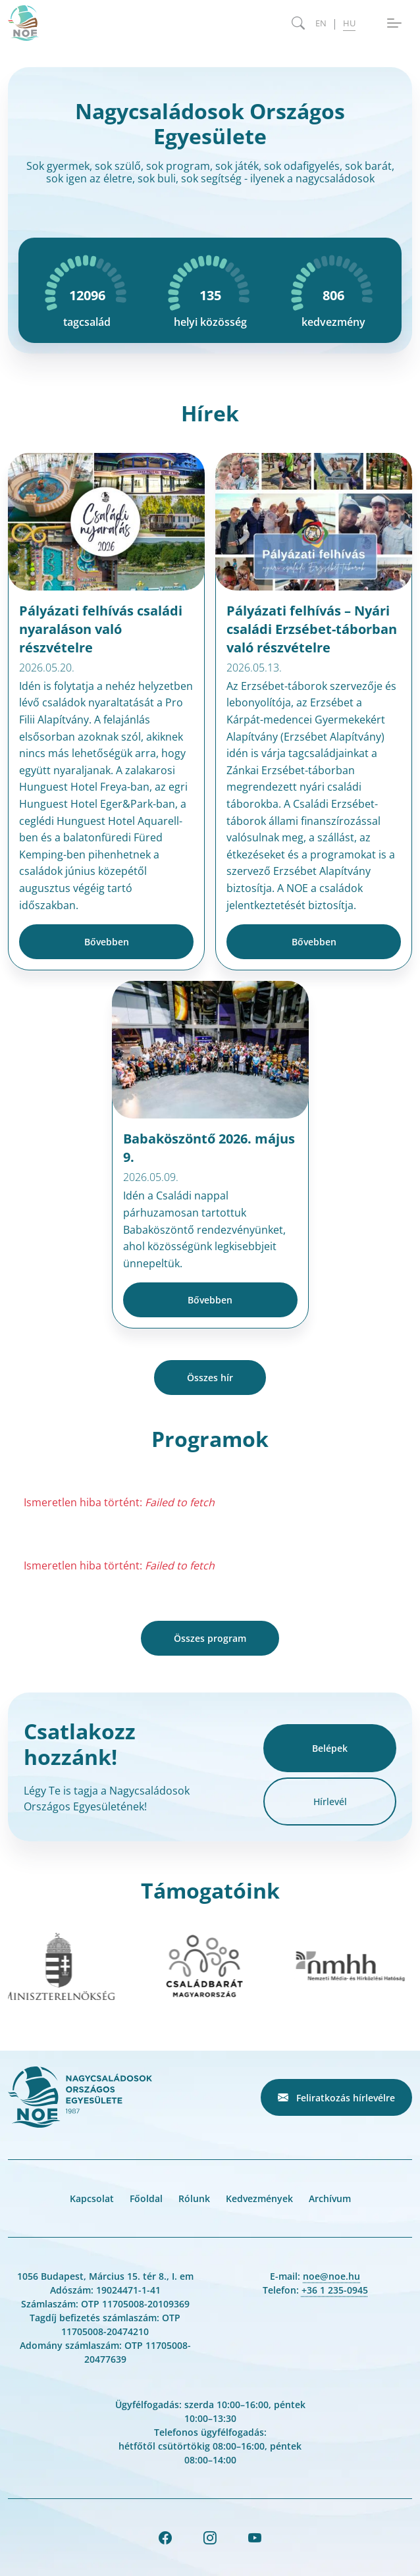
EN (321, 23)
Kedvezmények (259, 2198)
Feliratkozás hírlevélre (336, 2097)
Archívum (330, 2198)
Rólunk (194, 2198)
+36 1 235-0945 (335, 2290)
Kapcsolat (92, 2198)
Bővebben (106, 941)
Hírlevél (330, 1801)
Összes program (210, 1638)
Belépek (330, 1748)
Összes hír (210, 1377)
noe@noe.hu (331, 2276)
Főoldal (146, 2198)
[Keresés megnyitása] (298, 23)
